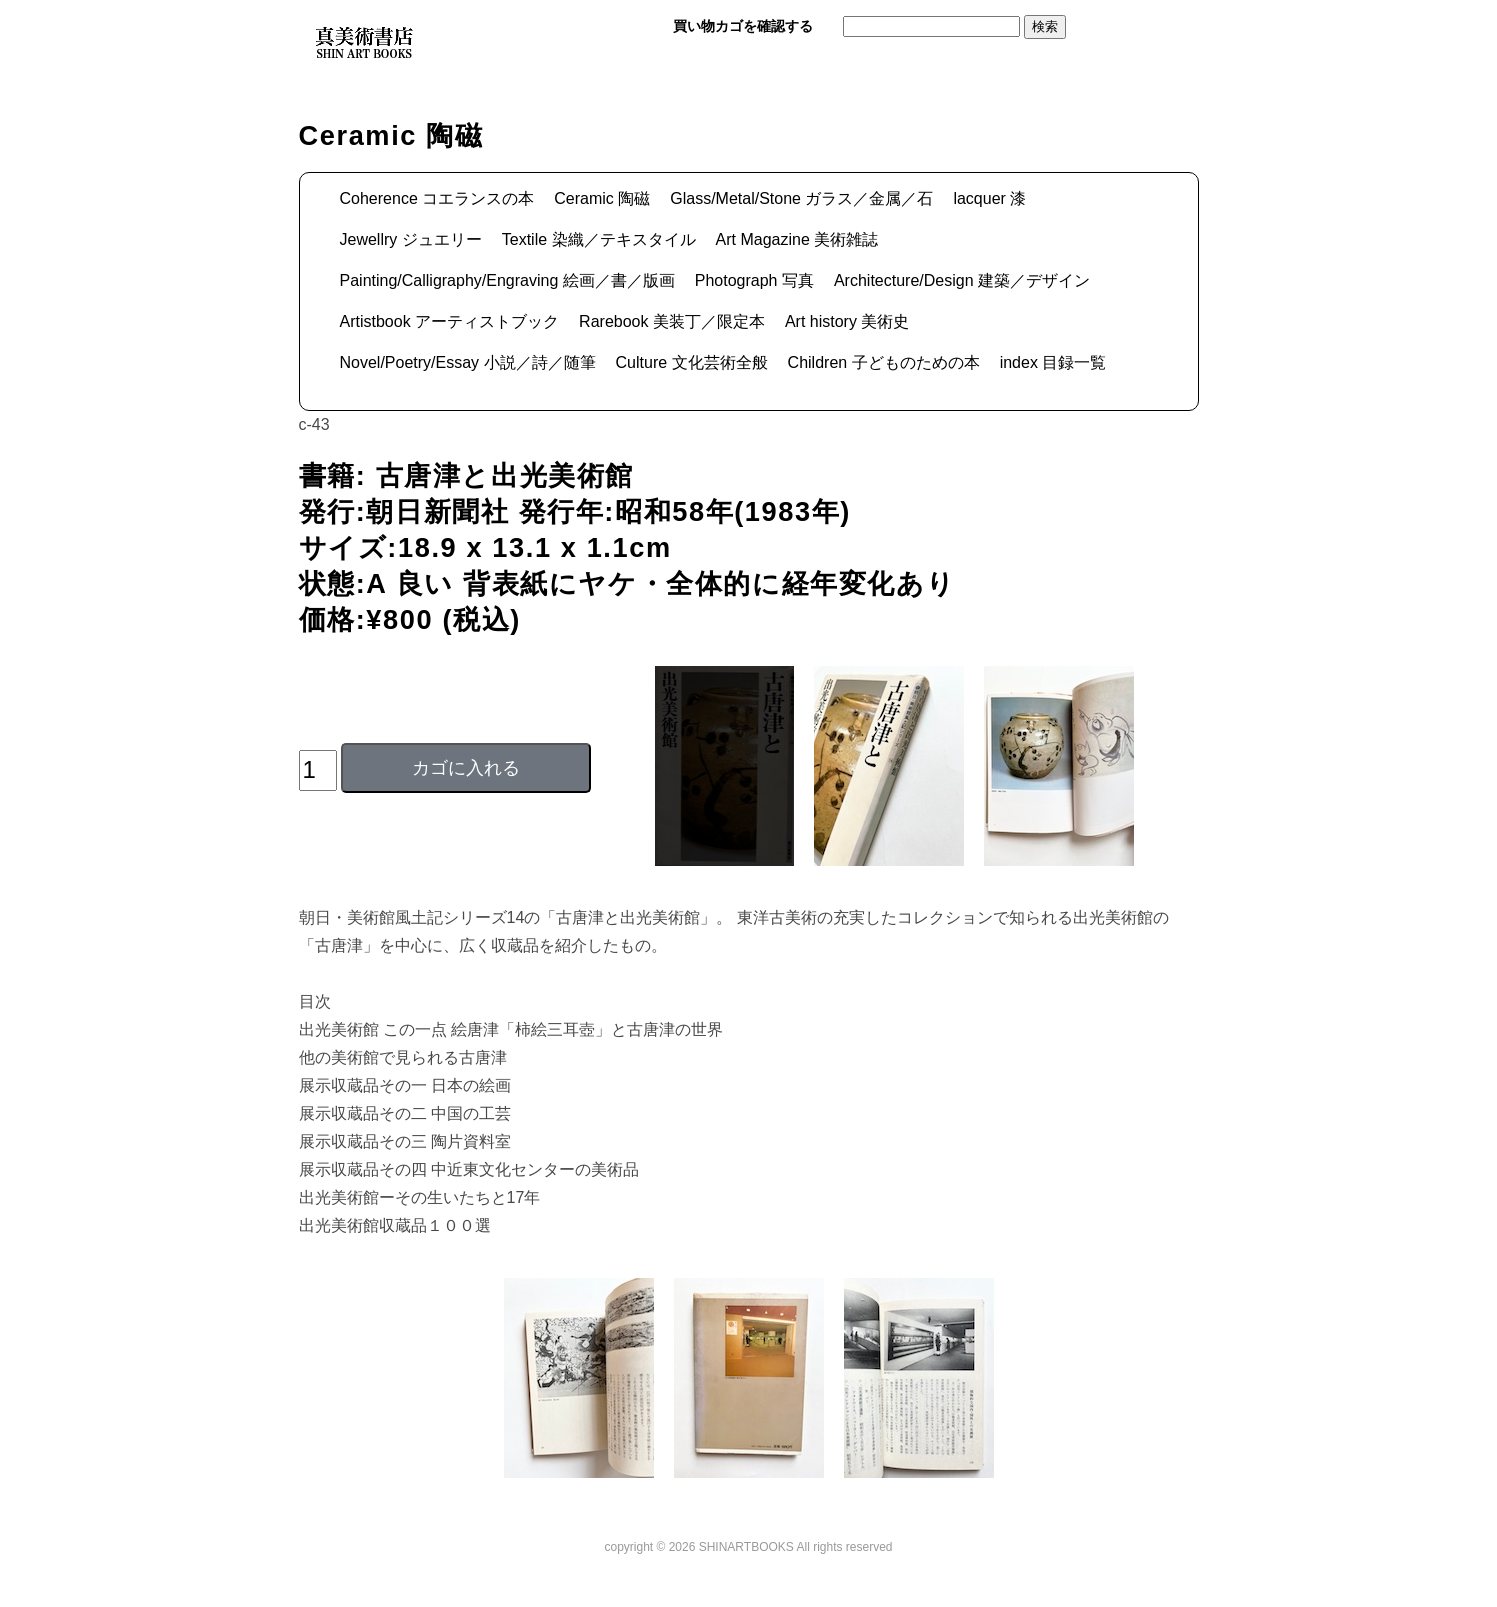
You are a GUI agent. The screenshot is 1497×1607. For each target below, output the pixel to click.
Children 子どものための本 (884, 362)
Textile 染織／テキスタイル (599, 239)
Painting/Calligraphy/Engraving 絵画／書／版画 (507, 280)
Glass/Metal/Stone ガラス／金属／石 (801, 198)
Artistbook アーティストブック (450, 321)
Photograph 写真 (754, 280)
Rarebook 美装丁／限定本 (672, 321)
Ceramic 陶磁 (602, 198)
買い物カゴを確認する (743, 26)
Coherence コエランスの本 (437, 198)
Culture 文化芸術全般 (692, 362)
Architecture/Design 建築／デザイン (962, 280)
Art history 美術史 (847, 321)
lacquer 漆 (989, 198)
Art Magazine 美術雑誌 (797, 239)
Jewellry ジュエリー (411, 239)
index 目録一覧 (1053, 362)
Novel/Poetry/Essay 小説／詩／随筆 (468, 362)
